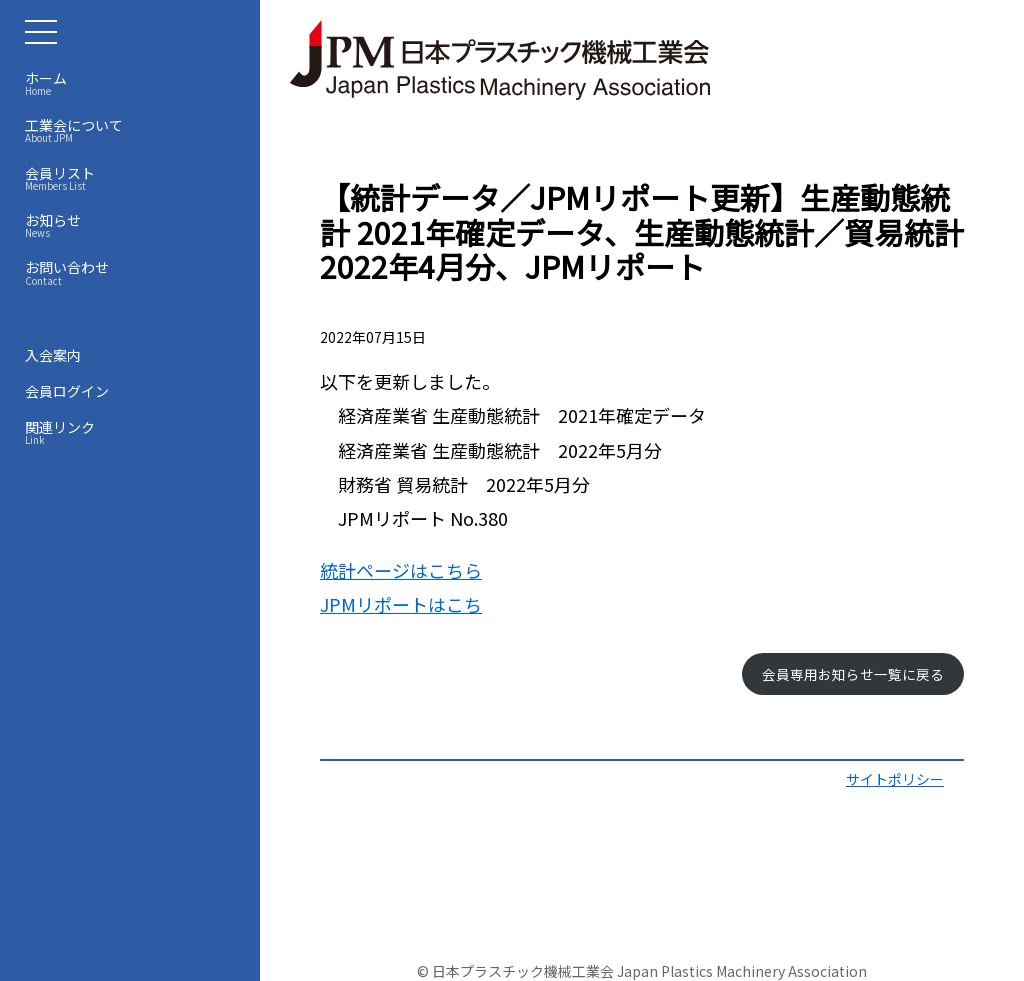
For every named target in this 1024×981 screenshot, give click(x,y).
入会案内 (53, 355)
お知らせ (135, 225)
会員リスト (135, 178)
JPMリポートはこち (401, 604)
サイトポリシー (895, 779)
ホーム (135, 83)
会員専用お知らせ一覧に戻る (853, 674)
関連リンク (135, 432)
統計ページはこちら (401, 570)
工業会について (135, 130)
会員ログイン (67, 391)
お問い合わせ (135, 272)
